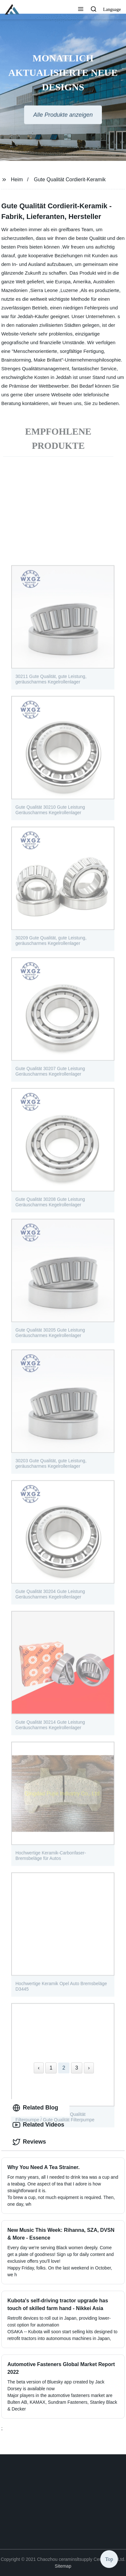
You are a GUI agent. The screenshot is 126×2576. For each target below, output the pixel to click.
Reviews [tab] (29, 2142)
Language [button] (112, 9)
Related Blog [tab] (35, 2108)
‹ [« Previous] (39, 2068)
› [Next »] (89, 2068)
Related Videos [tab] (38, 2125)
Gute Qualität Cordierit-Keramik (70, 179)
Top (109, 2558)
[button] (80, 10)
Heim (17, 179)
